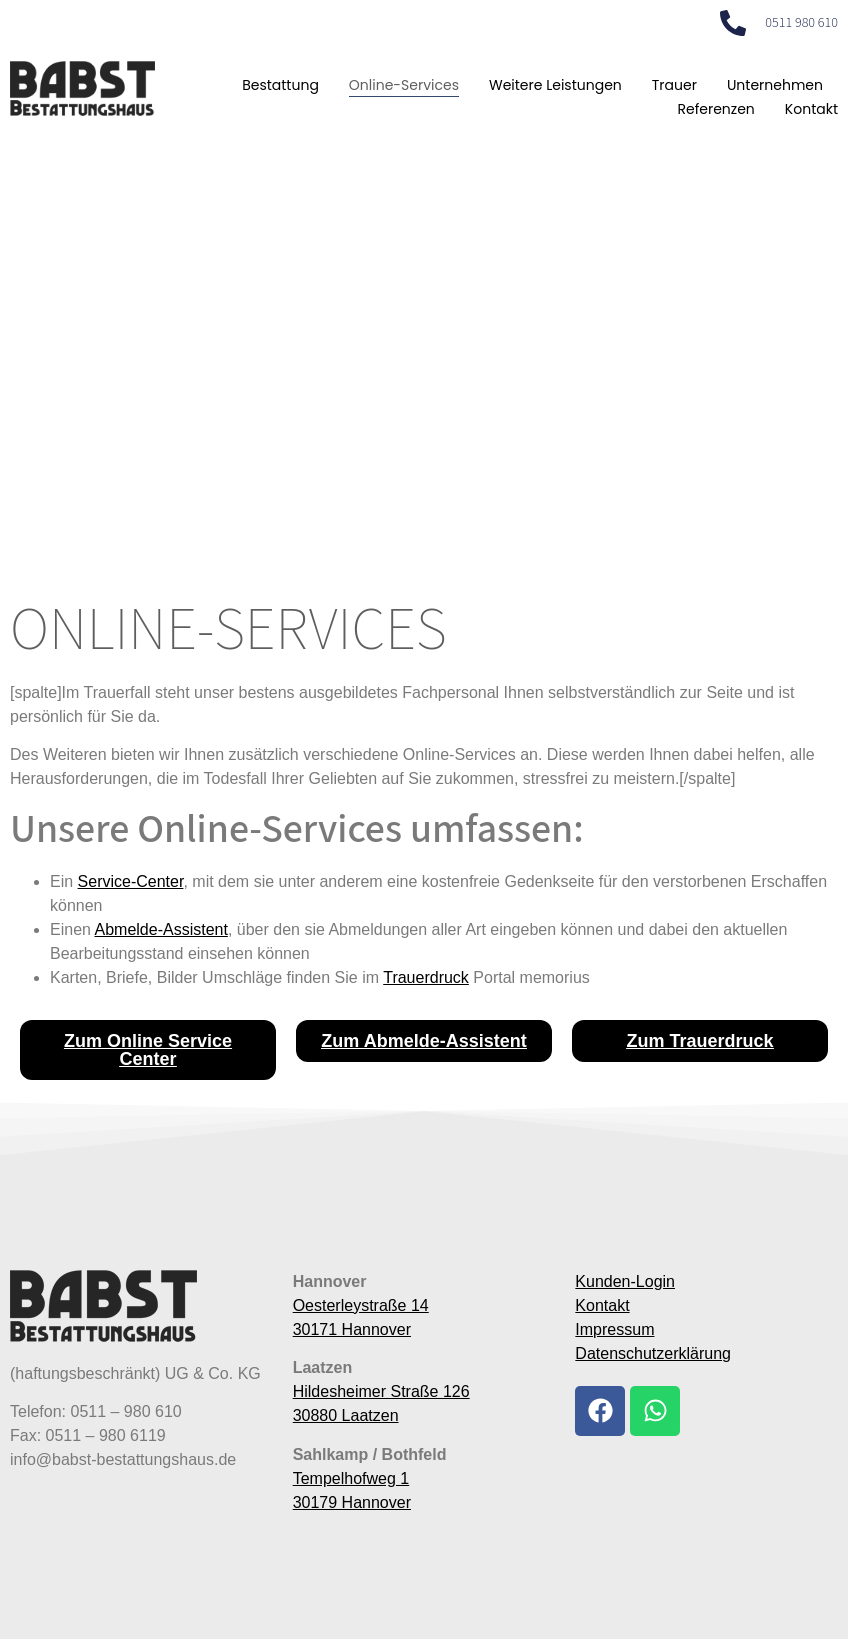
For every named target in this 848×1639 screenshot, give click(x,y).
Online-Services (404, 85)
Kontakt (811, 109)
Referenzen (715, 109)
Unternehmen (775, 85)
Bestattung (280, 85)
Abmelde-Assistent (160, 929)
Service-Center (131, 881)
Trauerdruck (426, 977)
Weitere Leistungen (555, 85)
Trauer (674, 85)
